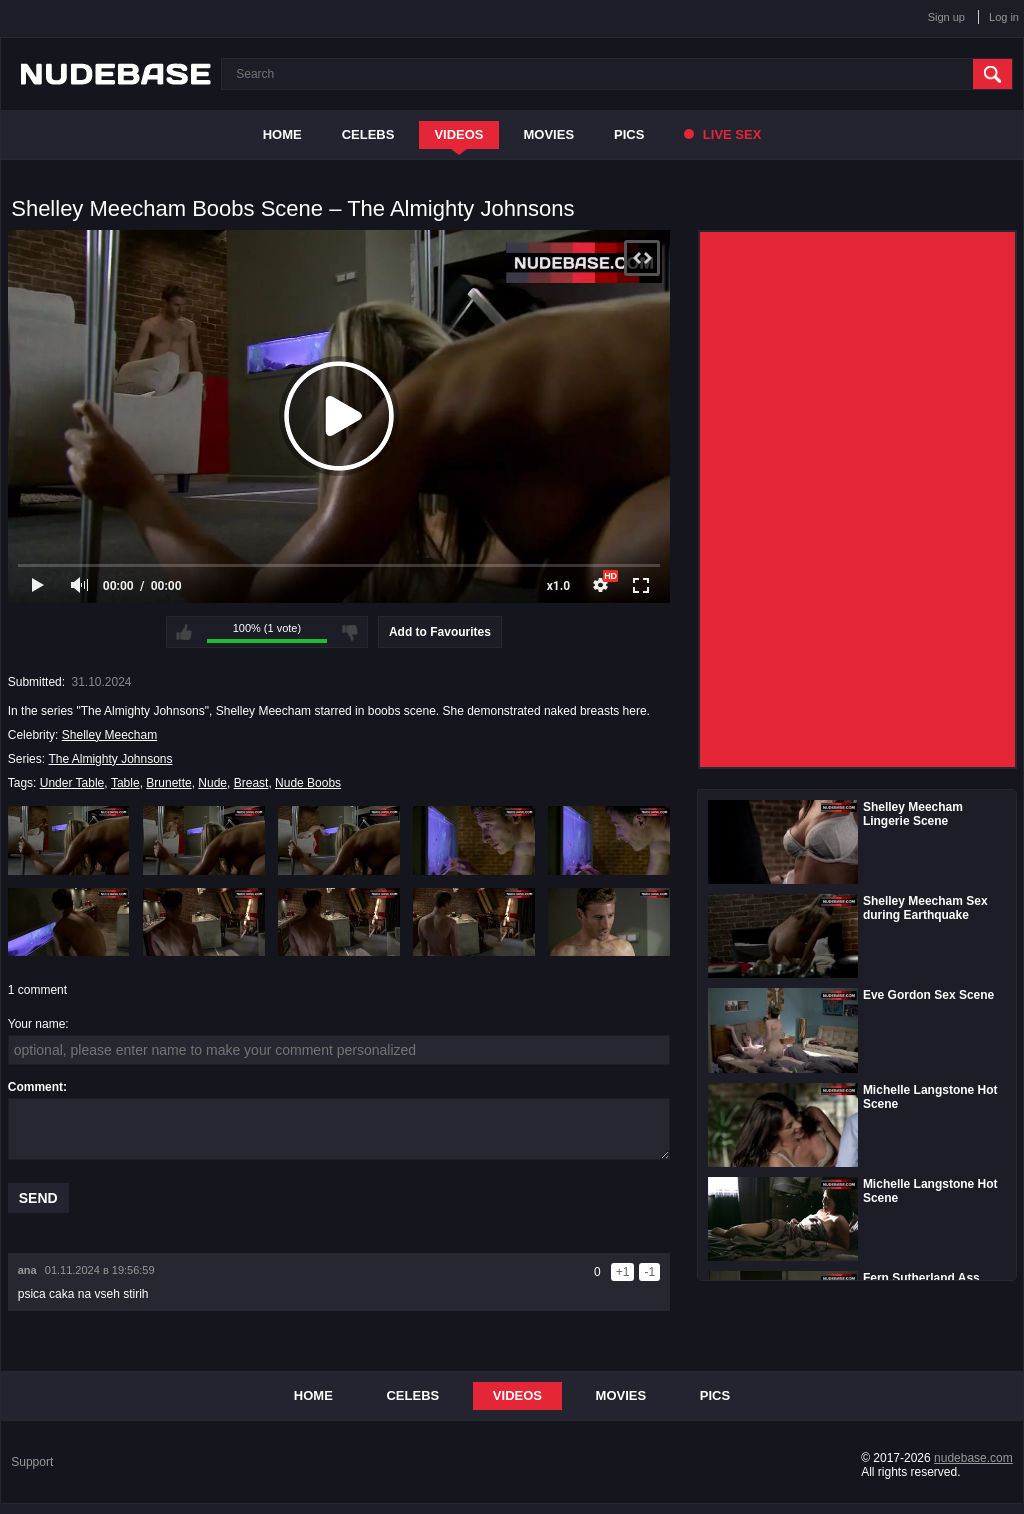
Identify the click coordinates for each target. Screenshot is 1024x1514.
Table (125, 783)
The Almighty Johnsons (110, 759)
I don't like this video (350, 632)
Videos (458, 134)
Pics (629, 134)
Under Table (72, 783)
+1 (623, 1272)
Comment (35, 1087)
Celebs (368, 134)
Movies (549, 134)
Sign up (946, 17)
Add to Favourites (440, 632)
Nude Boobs (308, 783)
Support (32, 1462)
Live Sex (722, 134)
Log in (1004, 17)
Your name (37, 1024)
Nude (212, 783)
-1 (649, 1272)
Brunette (168, 783)
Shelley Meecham (109, 735)
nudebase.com (973, 1458)
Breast (251, 783)
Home (282, 134)
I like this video (184, 632)
